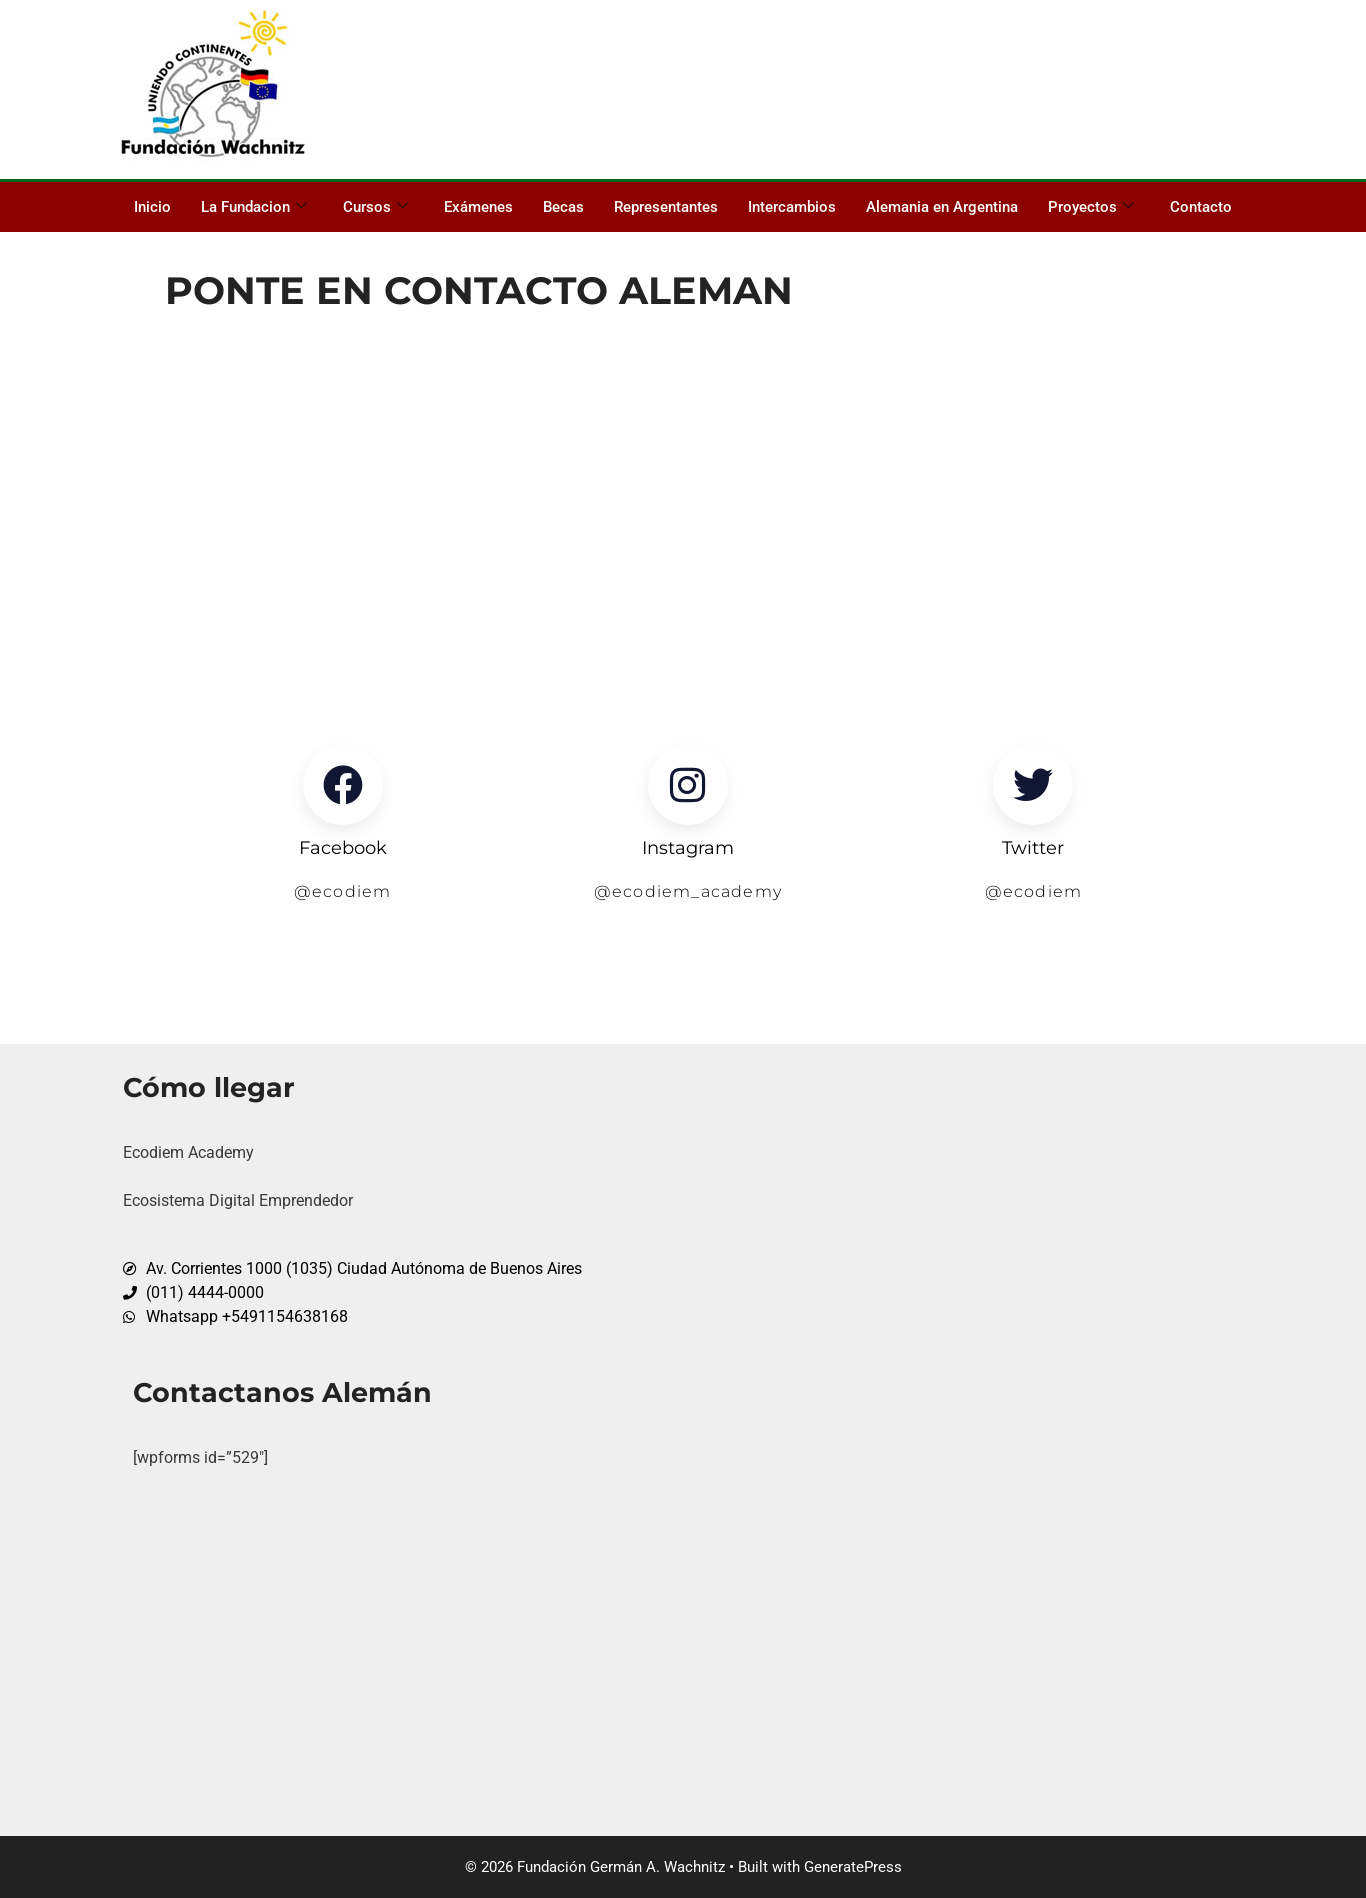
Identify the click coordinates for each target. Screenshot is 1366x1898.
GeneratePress (853, 1867)
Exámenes (478, 207)
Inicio (152, 207)
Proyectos (1091, 207)
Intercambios (792, 207)
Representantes (666, 207)
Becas (563, 207)
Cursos (375, 207)
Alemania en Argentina (942, 207)
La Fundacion (254, 207)
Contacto (1201, 207)
